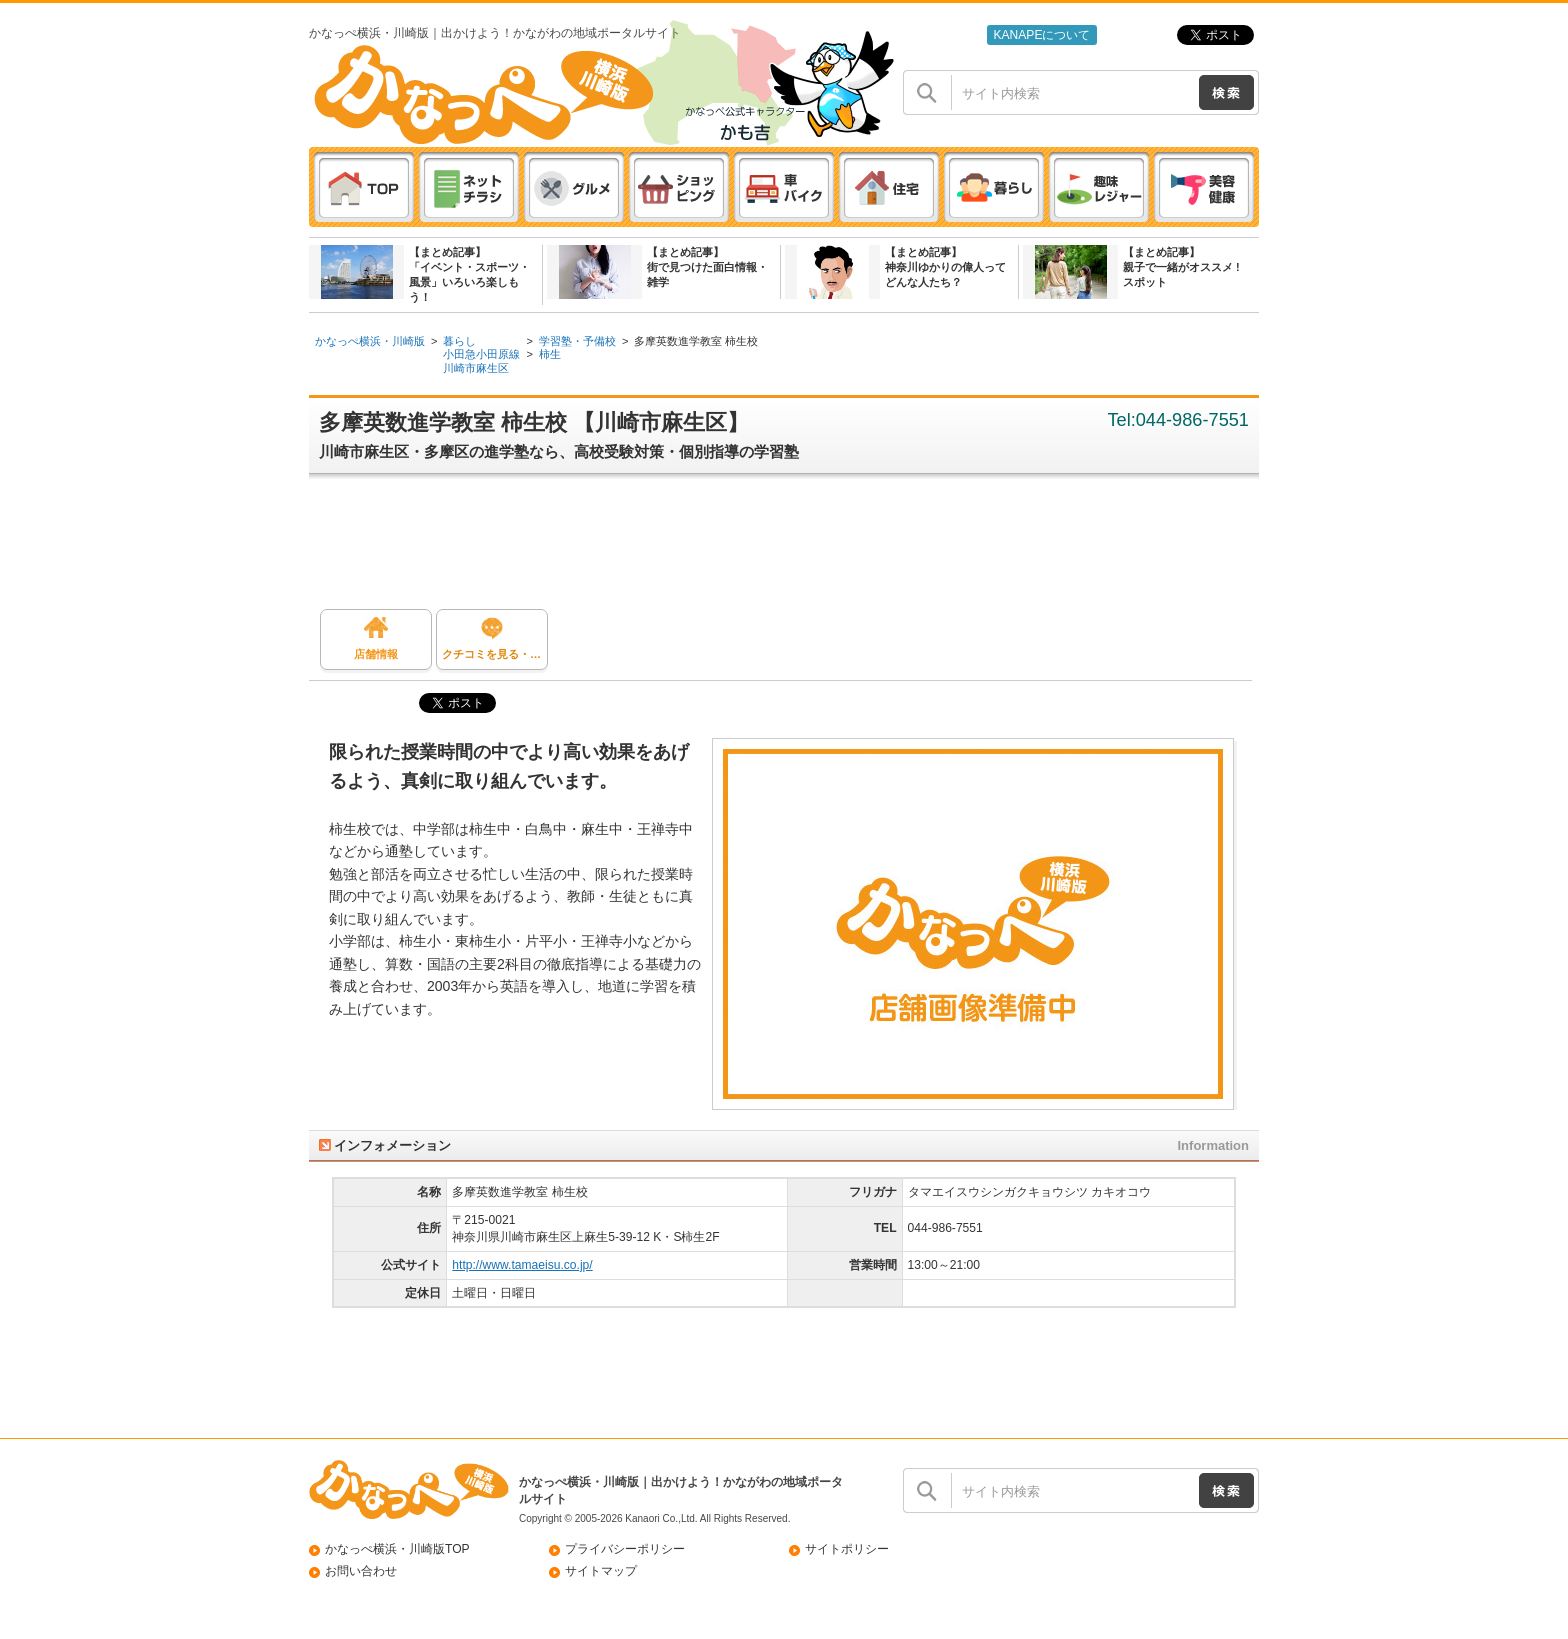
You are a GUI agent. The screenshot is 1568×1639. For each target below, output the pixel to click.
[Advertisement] (794, 549)
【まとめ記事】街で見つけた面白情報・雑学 (707, 267)
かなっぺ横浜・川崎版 (370, 341)
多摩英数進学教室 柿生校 (696, 341)
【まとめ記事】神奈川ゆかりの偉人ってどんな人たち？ (945, 267)
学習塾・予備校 (577, 341)
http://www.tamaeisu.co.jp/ (522, 1265)
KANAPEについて (1041, 35)
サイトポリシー (847, 1549)
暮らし (459, 341)
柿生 (550, 354)
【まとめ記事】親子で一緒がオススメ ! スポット (1181, 267)
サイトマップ (601, 1571)
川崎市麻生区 (476, 368)
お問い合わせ (361, 1571)
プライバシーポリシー (625, 1549)
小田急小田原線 (481, 354)
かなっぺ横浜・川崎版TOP (397, 1549)
